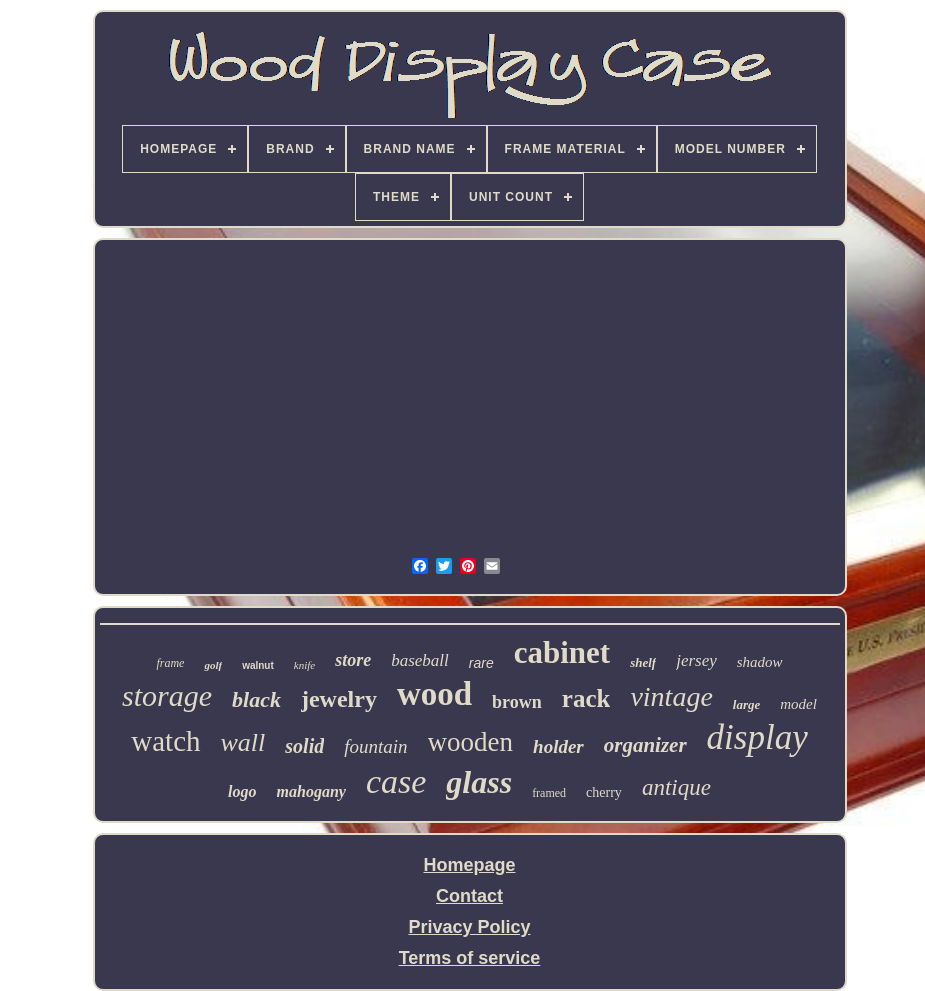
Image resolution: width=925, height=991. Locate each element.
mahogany (311, 791)
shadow (760, 662)
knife (304, 665)
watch (165, 741)
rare (481, 663)
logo (242, 791)
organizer (645, 745)
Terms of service (470, 958)
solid (304, 746)
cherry (604, 792)
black (256, 699)
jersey (696, 660)
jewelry (339, 699)
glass (479, 782)
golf (213, 665)
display (757, 737)
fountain (375, 746)
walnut (258, 665)
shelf (643, 662)
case (396, 781)
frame (170, 663)
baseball (420, 660)
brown (517, 702)
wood (434, 694)
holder (558, 746)
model (798, 704)
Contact (469, 896)
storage (167, 695)
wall (243, 742)
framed (549, 793)
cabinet (562, 652)
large (746, 704)
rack (586, 698)
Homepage (469, 865)
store (353, 660)
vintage (671, 696)
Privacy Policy (469, 927)
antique (676, 787)
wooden (470, 742)
